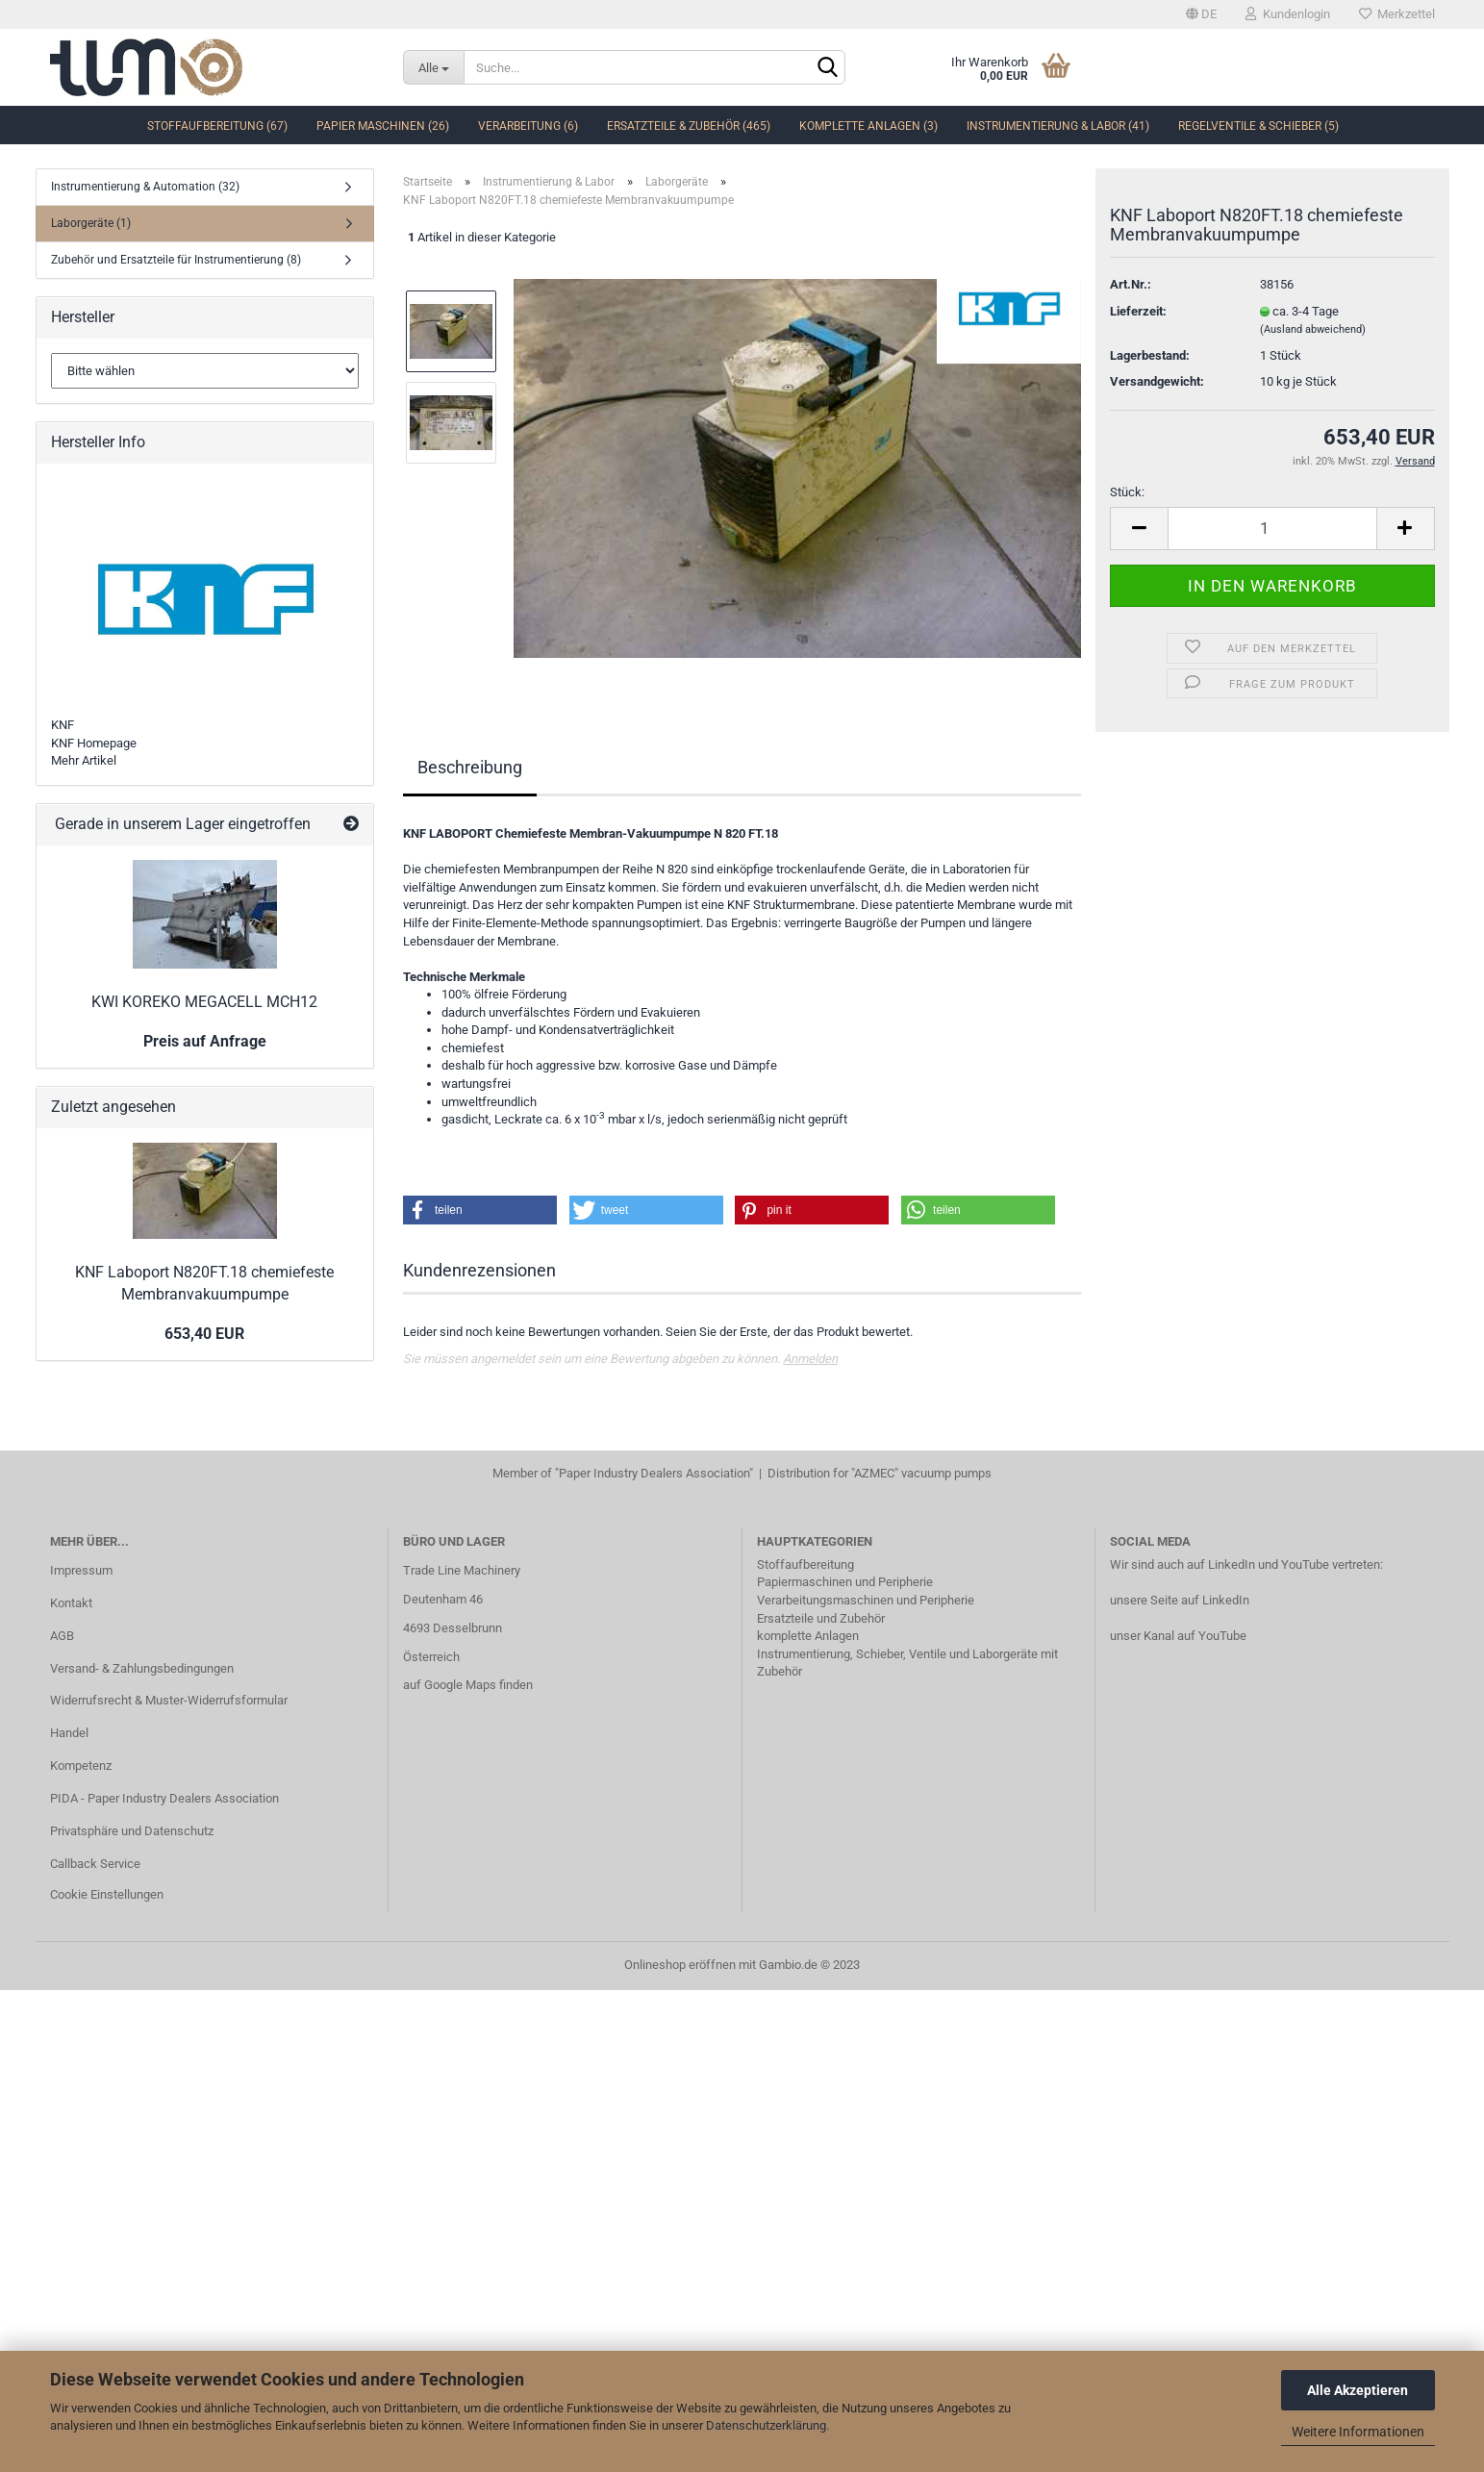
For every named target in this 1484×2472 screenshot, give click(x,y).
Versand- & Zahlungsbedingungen (142, 1668)
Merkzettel (1397, 14)
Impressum (81, 1570)
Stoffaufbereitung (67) (217, 126)
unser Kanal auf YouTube (1178, 1635)
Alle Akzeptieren (1357, 2390)
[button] (480, 1210)
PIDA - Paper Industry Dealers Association (164, 1798)
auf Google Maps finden (468, 1684)
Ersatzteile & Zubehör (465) (688, 126)
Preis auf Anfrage (204, 1041)
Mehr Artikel (83, 760)
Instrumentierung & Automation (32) (145, 186)
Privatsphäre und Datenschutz (132, 1831)
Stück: (1127, 492)
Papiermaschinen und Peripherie (845, 1582)
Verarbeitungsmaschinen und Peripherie (865, 1600)
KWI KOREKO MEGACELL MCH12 (204, 1002)
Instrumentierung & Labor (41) (1058, 126)
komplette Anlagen (808, 1635)
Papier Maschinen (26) (382, 126)
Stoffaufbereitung (805, 1564)
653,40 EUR (204, 1333)
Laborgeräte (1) (91, 223)
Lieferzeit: (1138, 311)
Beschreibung (469, 767)
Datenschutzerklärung (766, 2425)
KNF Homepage (94, 743)
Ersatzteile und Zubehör (821, 1618)
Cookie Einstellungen (106, 1894)
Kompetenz (81, 1765)
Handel (69, 1733)
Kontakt (71, 1603)
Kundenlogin (1287, 14)
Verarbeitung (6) (528, 126)
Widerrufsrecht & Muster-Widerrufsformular (169, 1700)
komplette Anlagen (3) (868, 126)
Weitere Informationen (1358, 2431)
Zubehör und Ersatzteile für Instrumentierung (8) (176, 259)
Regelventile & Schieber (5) (1258, 126)
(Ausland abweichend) (1313, 329)
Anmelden (810, 1358)
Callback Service (95, 1863)
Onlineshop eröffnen (680, 1964)
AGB (62, 1635)
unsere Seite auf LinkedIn (1179, 1600)
